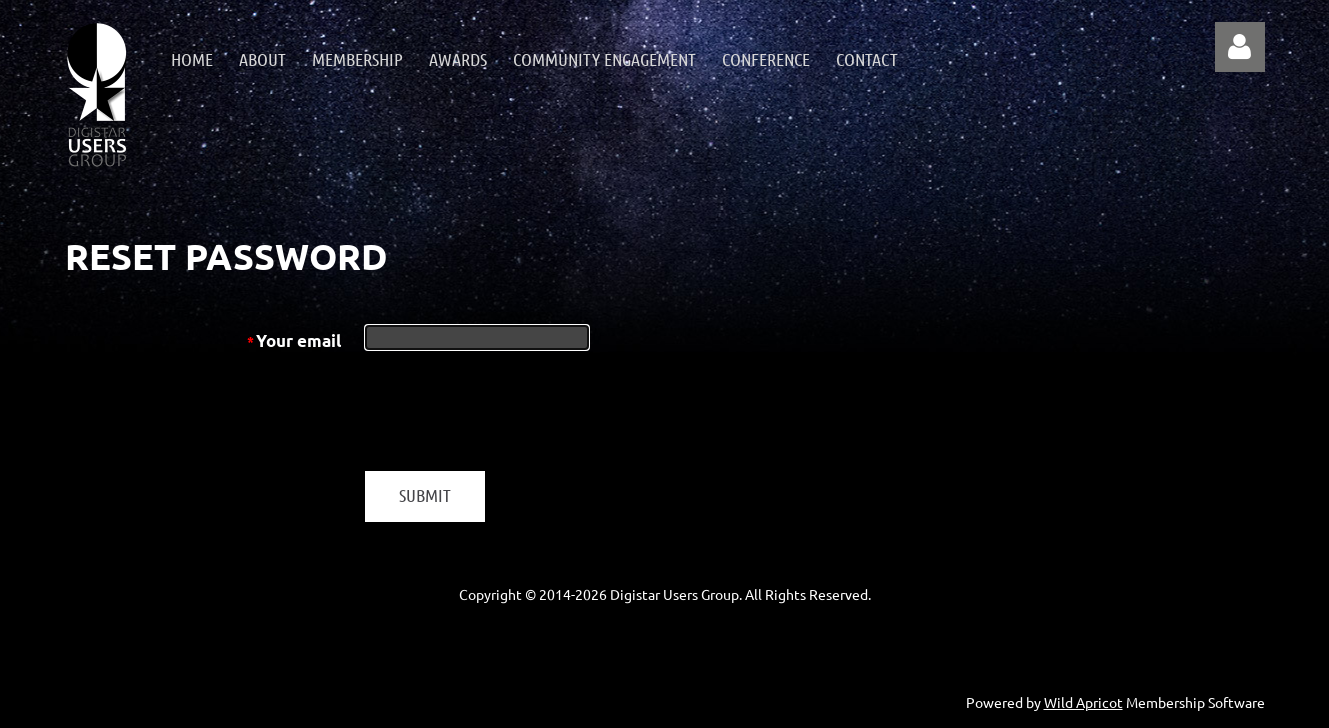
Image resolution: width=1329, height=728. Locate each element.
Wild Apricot (1083, 702)
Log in (1240, 47)
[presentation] (517, 412)
